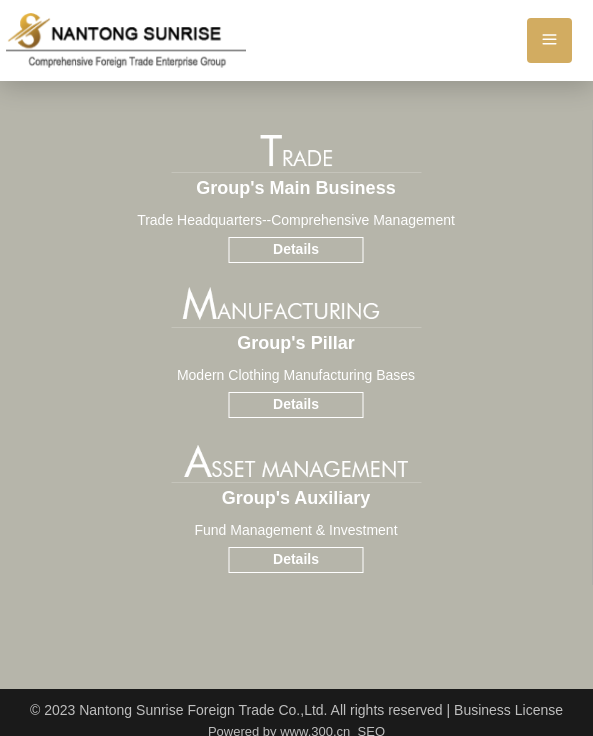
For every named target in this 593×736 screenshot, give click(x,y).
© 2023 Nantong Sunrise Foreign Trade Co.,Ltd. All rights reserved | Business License (296, 710)
